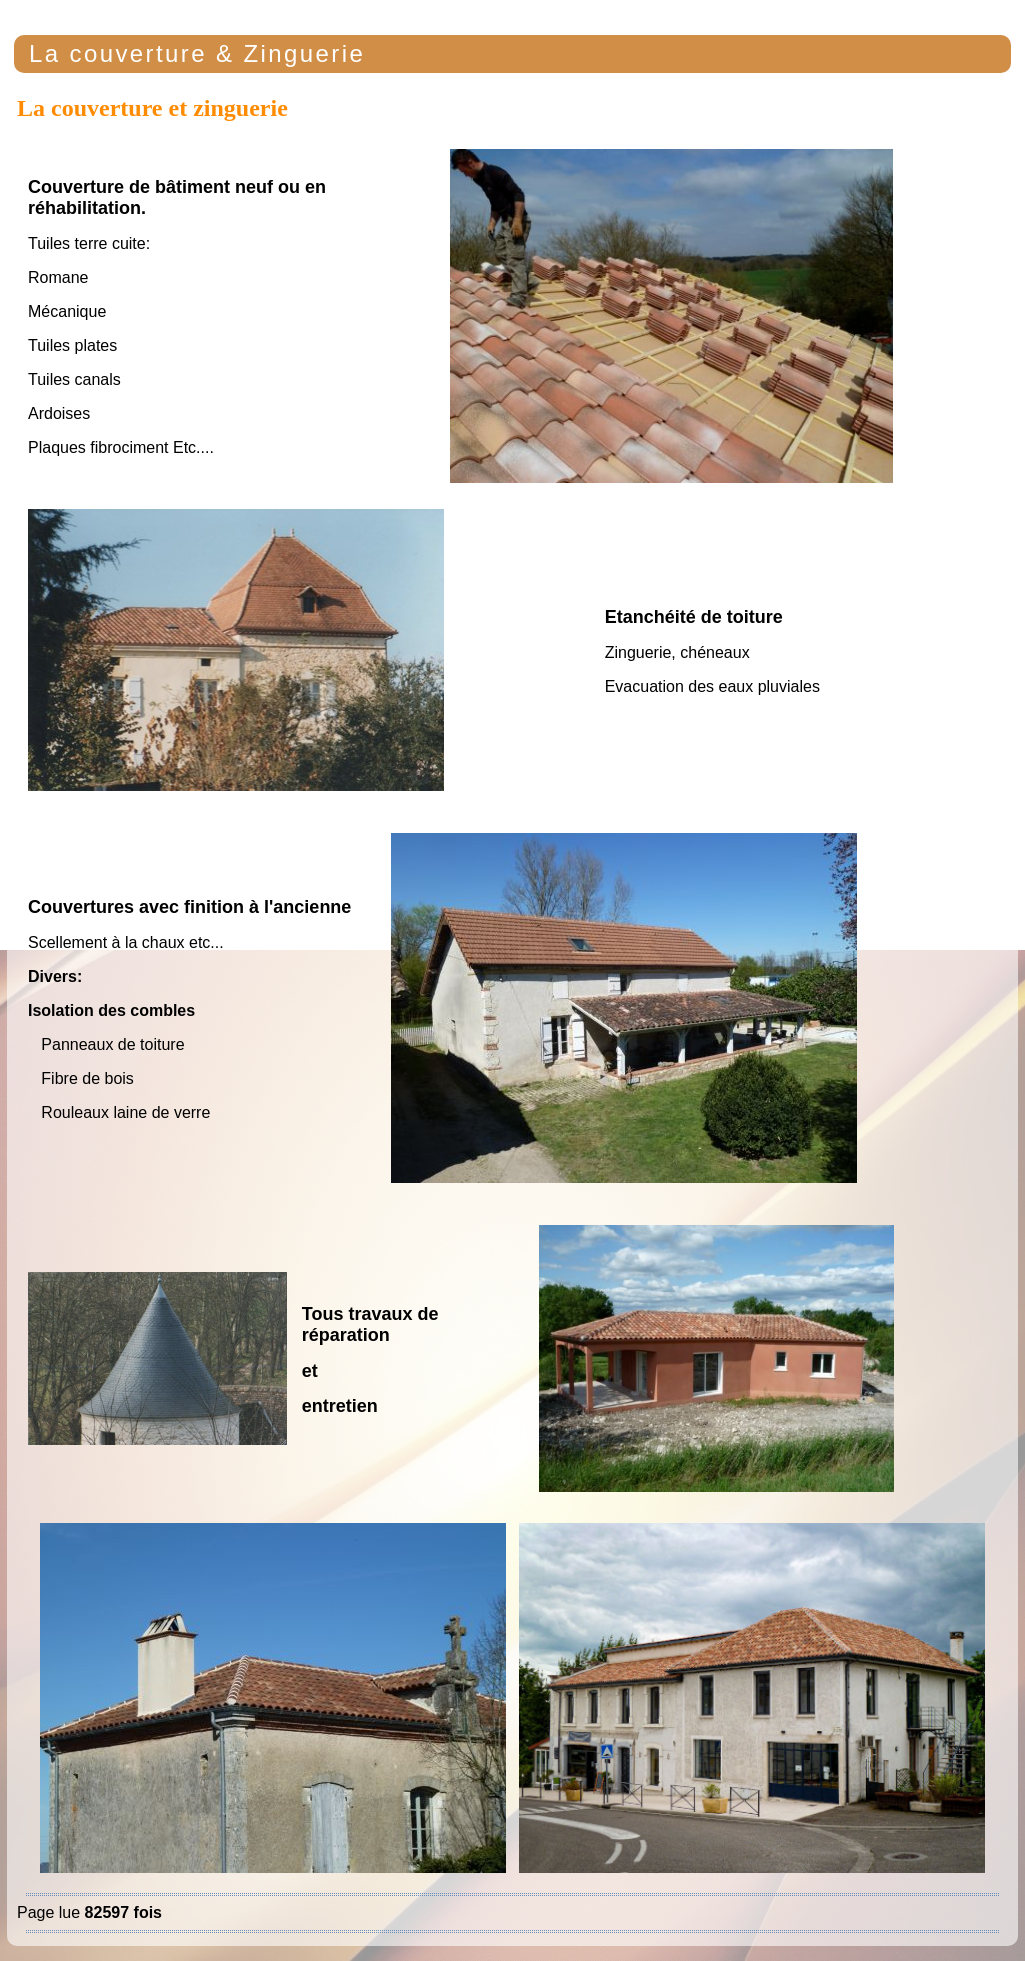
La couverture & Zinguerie (197, 53)
